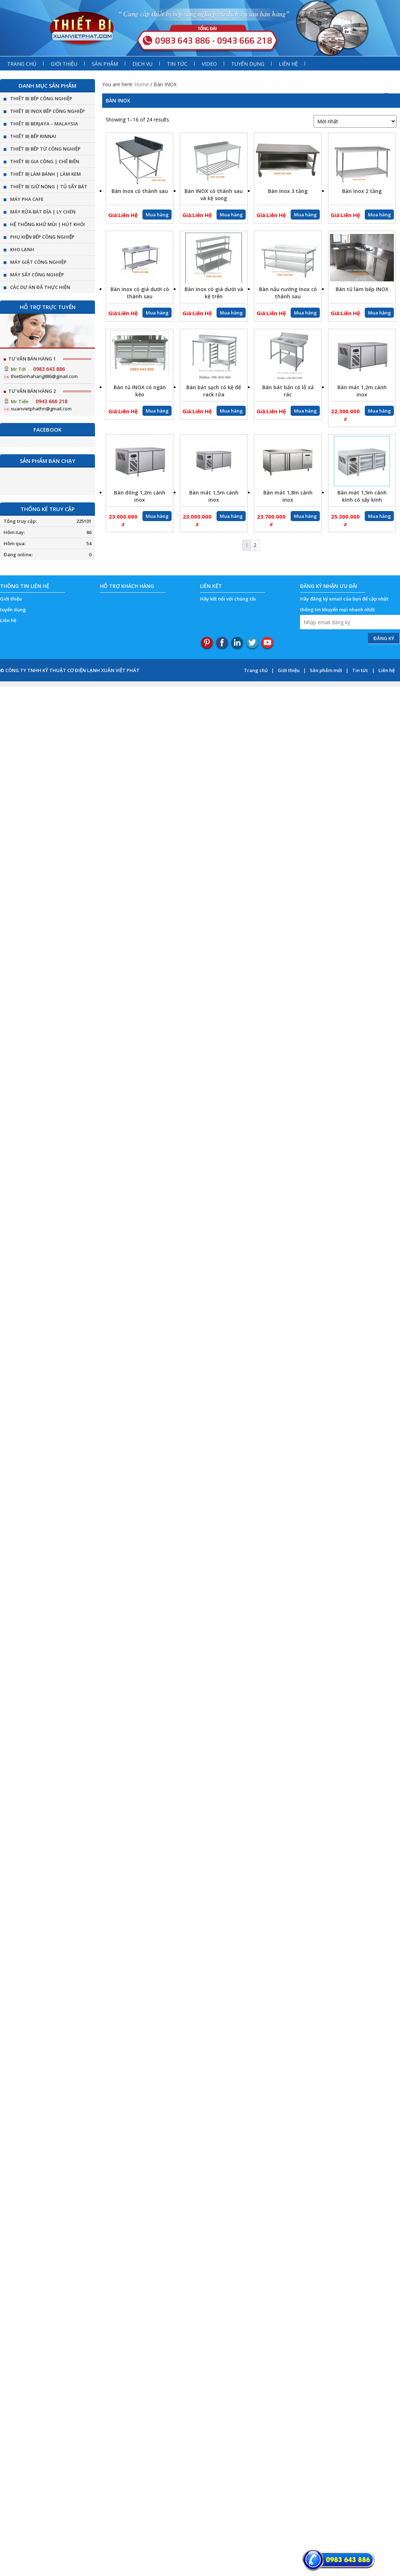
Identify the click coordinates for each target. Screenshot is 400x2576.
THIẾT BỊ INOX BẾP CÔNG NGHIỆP (47, 111)
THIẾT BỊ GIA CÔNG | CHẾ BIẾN (44, 161)
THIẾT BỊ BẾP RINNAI (33, 136)
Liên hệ (8, 620)
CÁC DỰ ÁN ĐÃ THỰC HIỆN (40, 287)
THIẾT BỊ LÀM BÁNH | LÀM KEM (45, 174)
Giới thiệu (11, 598)
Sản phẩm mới (326, 670)
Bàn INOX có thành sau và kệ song (214, 195)
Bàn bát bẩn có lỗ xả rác (288, 391)
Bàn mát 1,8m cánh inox (288, 496)
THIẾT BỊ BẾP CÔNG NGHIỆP (41, 98)
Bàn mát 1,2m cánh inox (362, 391)
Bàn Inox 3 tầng (288, 191)
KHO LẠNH (22, 249)
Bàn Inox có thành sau (140, 191)
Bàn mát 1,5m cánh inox (213, 496)
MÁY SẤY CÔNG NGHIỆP (37, 274)
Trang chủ (256, 670)
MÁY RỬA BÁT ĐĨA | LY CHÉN (43, 211)
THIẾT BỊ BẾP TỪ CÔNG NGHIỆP (45, 149)
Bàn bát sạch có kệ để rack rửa (213, 391)
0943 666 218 (51, 401)
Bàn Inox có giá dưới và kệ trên (214, 293)
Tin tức (360, 670)
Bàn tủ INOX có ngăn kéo (140, 391)
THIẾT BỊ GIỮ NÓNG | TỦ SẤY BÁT (48, 186)
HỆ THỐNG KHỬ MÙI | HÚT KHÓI (47, 224)
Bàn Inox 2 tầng (362, 191)
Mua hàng (157, 214)
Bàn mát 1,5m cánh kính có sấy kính (362, 496)
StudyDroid (283, 609)
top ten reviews (219, 609)
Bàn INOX (118, 100)
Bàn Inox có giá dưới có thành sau (139, 293)
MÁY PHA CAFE (27, 199)
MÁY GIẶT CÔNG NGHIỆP (38, 262)
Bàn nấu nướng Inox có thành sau (288, 293)
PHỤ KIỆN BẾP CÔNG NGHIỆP (42, 237)
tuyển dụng (13, 609)
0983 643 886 (49, 368)
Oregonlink (254, 609)
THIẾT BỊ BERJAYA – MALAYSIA (44, 123)
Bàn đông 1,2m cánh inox (139, 496)
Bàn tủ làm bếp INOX (362, 289)
